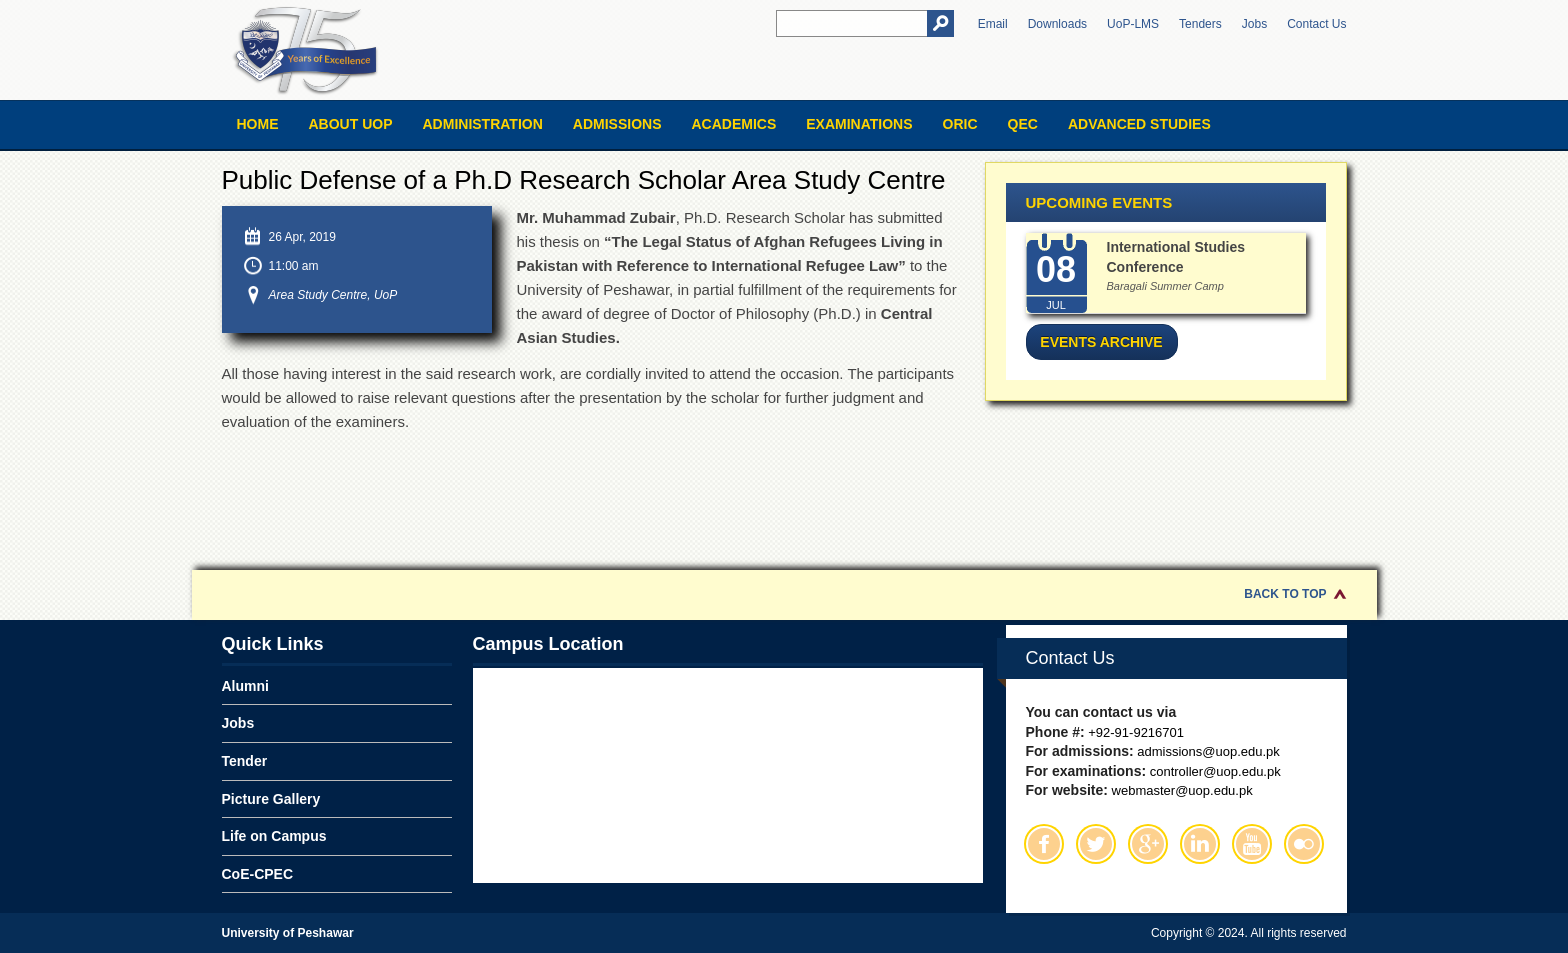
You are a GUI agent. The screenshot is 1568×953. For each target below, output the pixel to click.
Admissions (617, 124)
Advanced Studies (1139, 124)
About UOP (351, 124)
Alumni (245, 686)
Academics (733, 124)
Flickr (1304, 844)
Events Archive (1101, 342)
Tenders (1200, 24)
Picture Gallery (271, 799)
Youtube (1252, 844)
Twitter (1096, 844)
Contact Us (1316, 24)
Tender (245, 761)
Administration (483, 124)
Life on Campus (274, 836)
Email (993, 24)
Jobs (1254, 24)
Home (258, 124)
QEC (1023, 124)
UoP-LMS (1133, 24)
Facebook (1044, 844)
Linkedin (1200, 844)
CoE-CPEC (258, 874)
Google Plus (1148, 844)
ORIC (960, 124)
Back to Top (1285, 594)
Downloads (1057, 24)
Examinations (859, 124)
